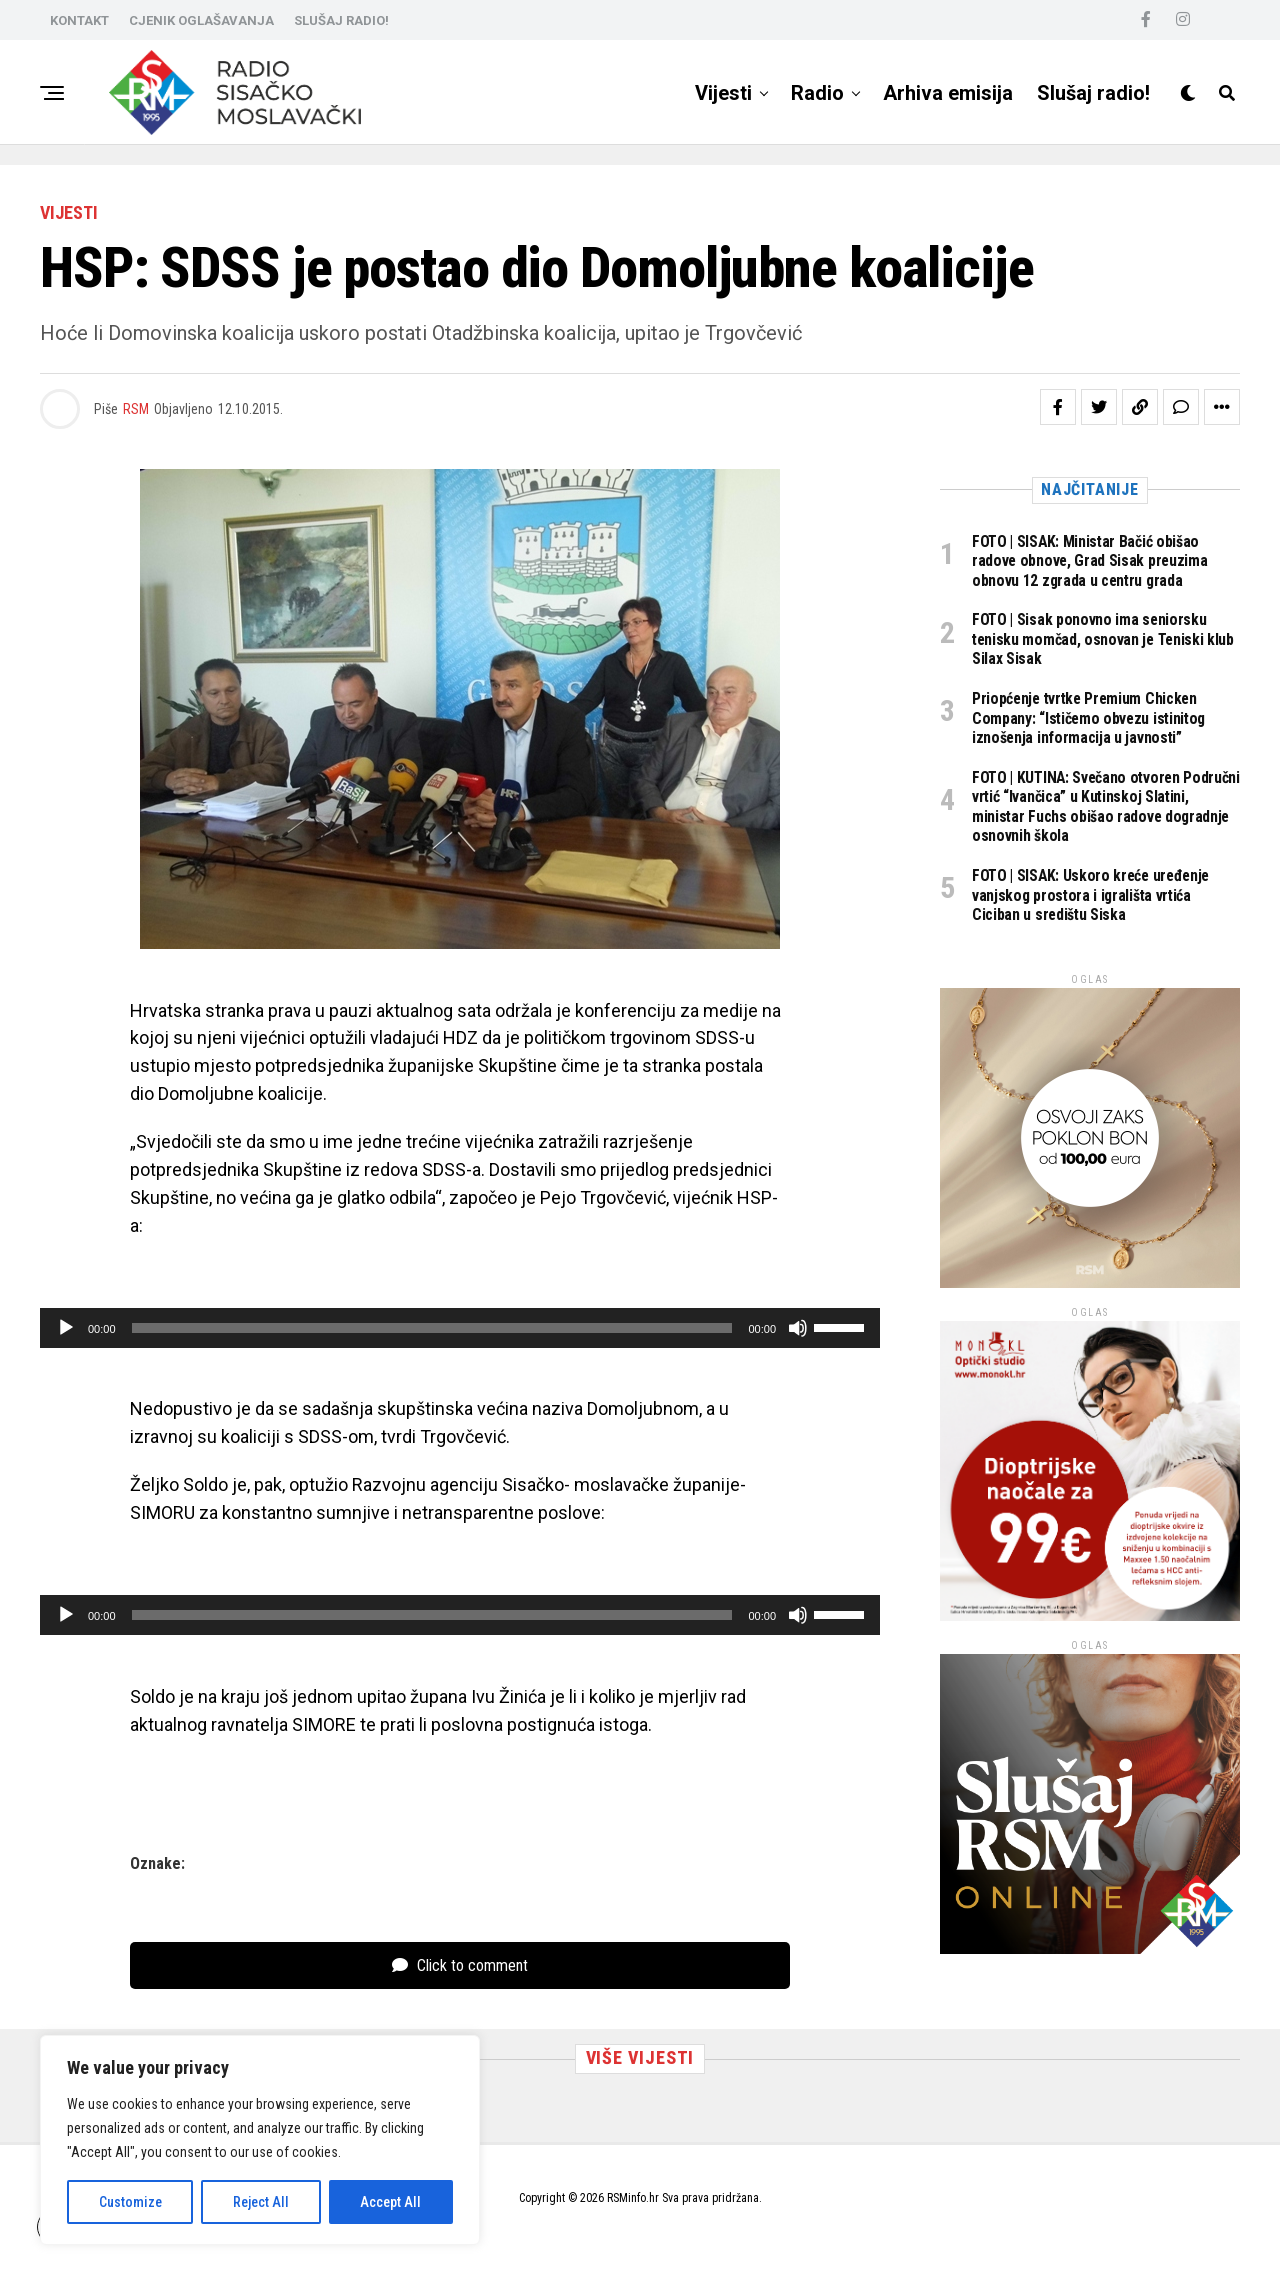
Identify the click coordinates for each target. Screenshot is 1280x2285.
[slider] (432, 1328)
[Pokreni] (66, 1328)
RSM (136, 409)
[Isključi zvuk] (798, 1328)
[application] (460, 1328)
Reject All (261, 2202)
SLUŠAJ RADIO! (341, 20)
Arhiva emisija (948, 93)
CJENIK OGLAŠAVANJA (201, 20)
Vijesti (723, 93)
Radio (817, 93)
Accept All (390, 2202)
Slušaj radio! (1093, 93)
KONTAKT (79, 20)
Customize (130, 2202)
